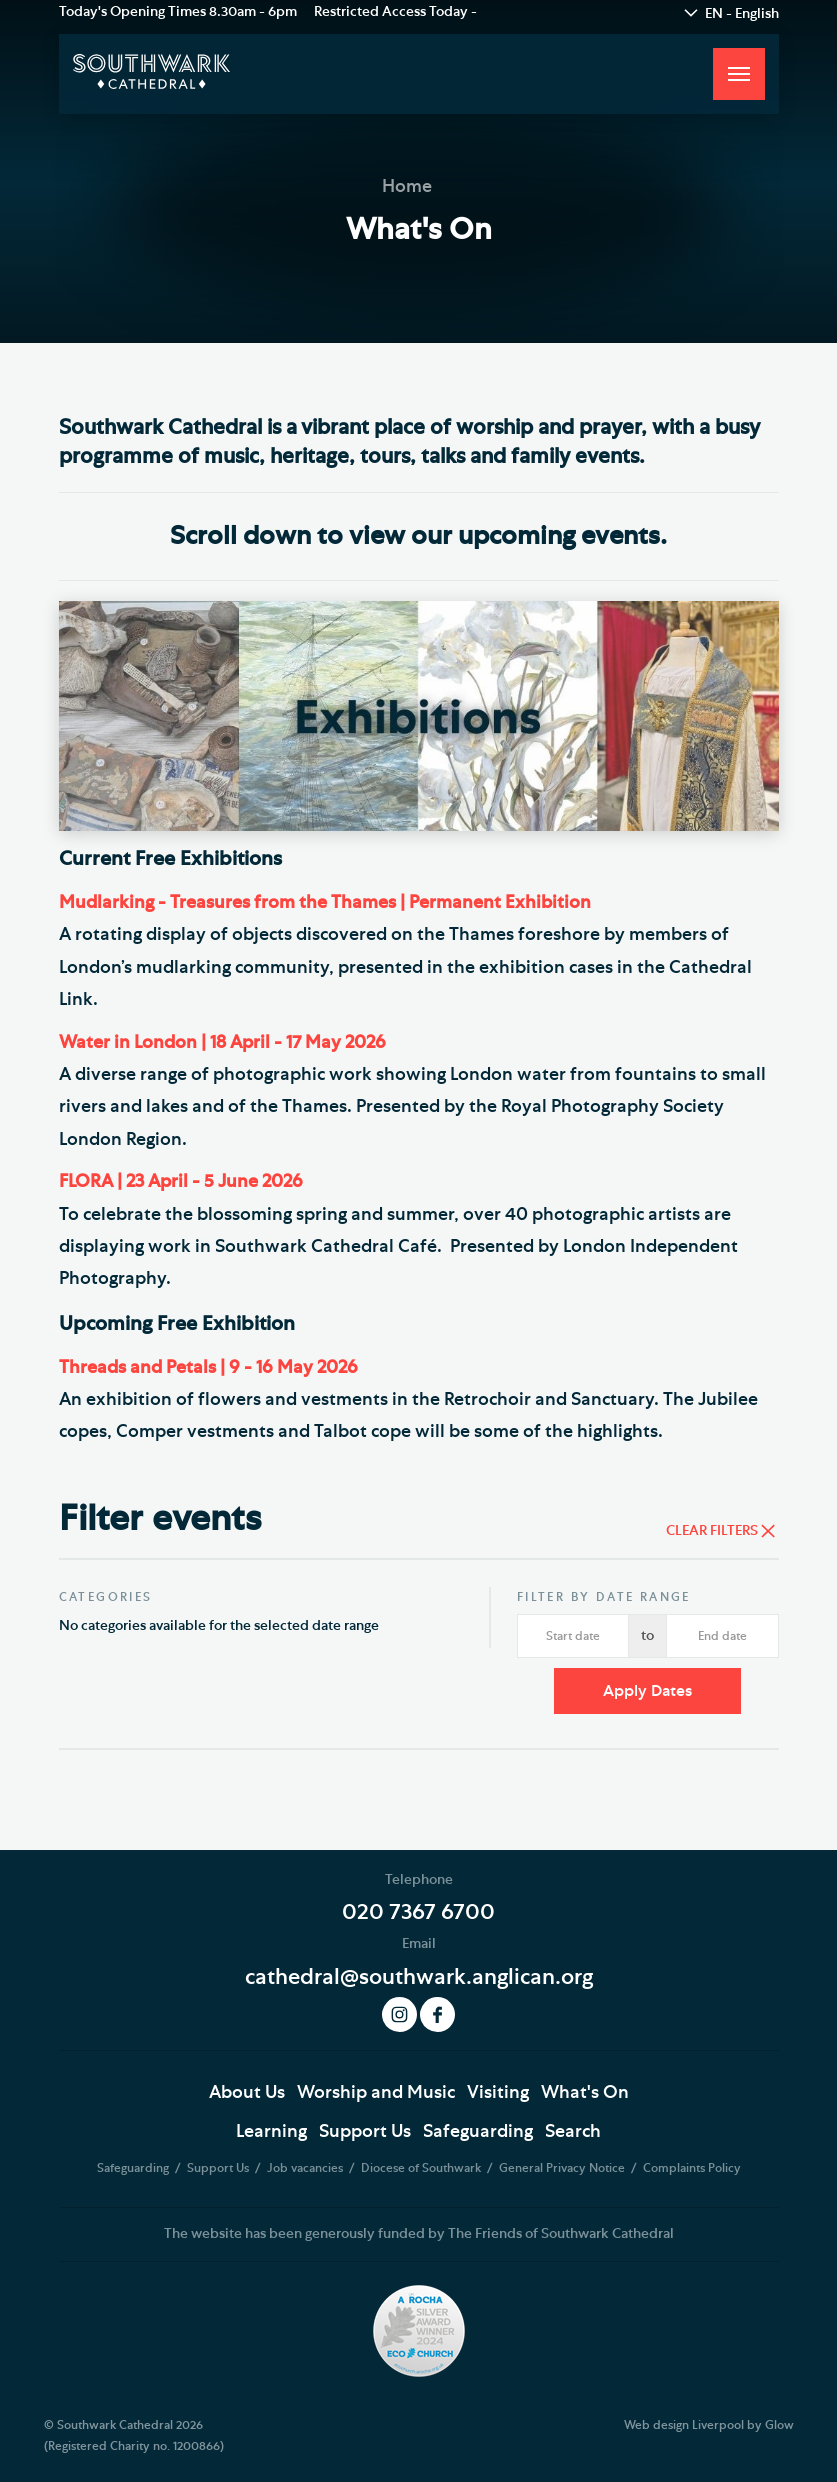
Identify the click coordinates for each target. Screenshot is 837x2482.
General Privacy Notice (563, 2168)
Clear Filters (712, 1531)
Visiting (498, 2093)
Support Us (365, 2132)
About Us (247, 2093)
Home (407, 187)
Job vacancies (306, 2168)
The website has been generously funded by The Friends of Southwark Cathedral (419, 2234)
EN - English (742, 14)
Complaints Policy (692, 2168)
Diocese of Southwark (422, 2168)
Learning (271, 2132)
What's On (585, 2093)
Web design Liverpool (684, 2425)
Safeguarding (478, 2132)
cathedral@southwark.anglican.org (419, 1977)
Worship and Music (376, 2093)
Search (573, 2132)
